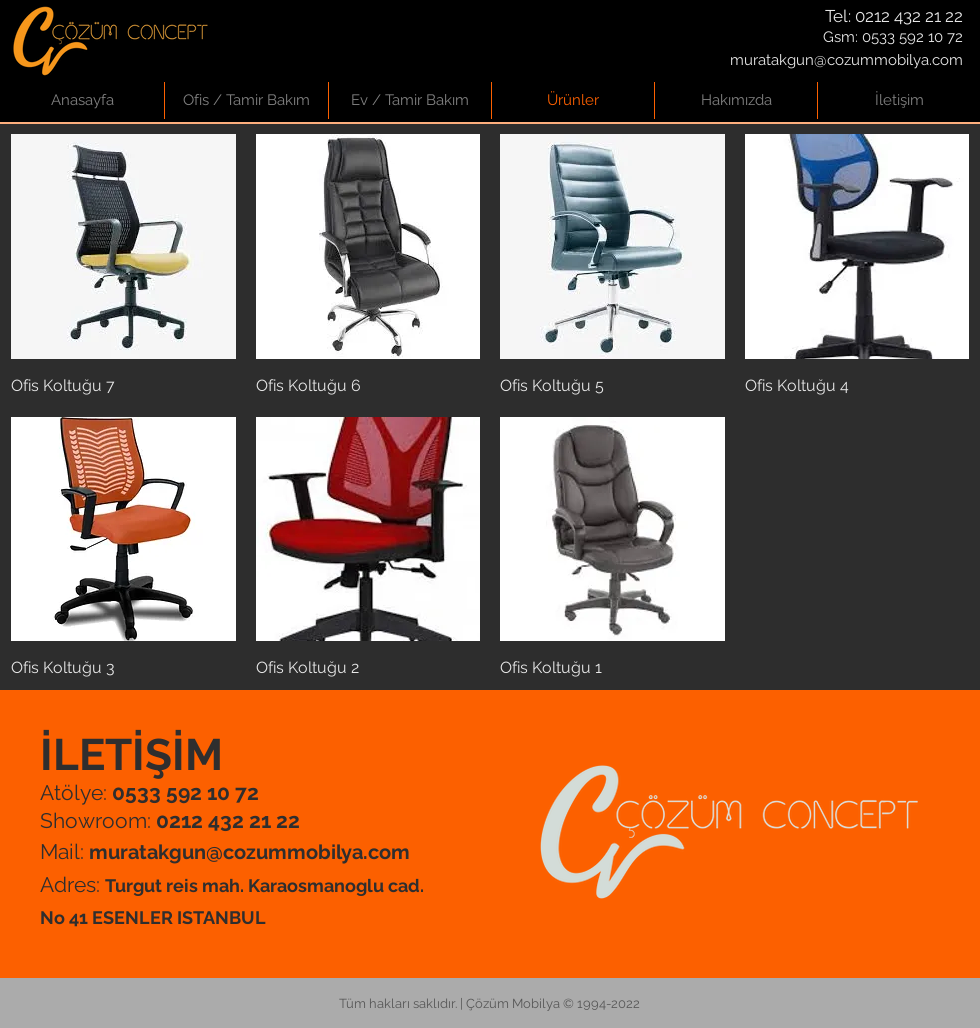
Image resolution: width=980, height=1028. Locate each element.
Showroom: (170, 820)
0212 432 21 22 (909, 16)
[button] (246, 100)
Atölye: (149, 792)
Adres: (72, 884)
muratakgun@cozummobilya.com (846, 60)
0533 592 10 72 (912, 37)
